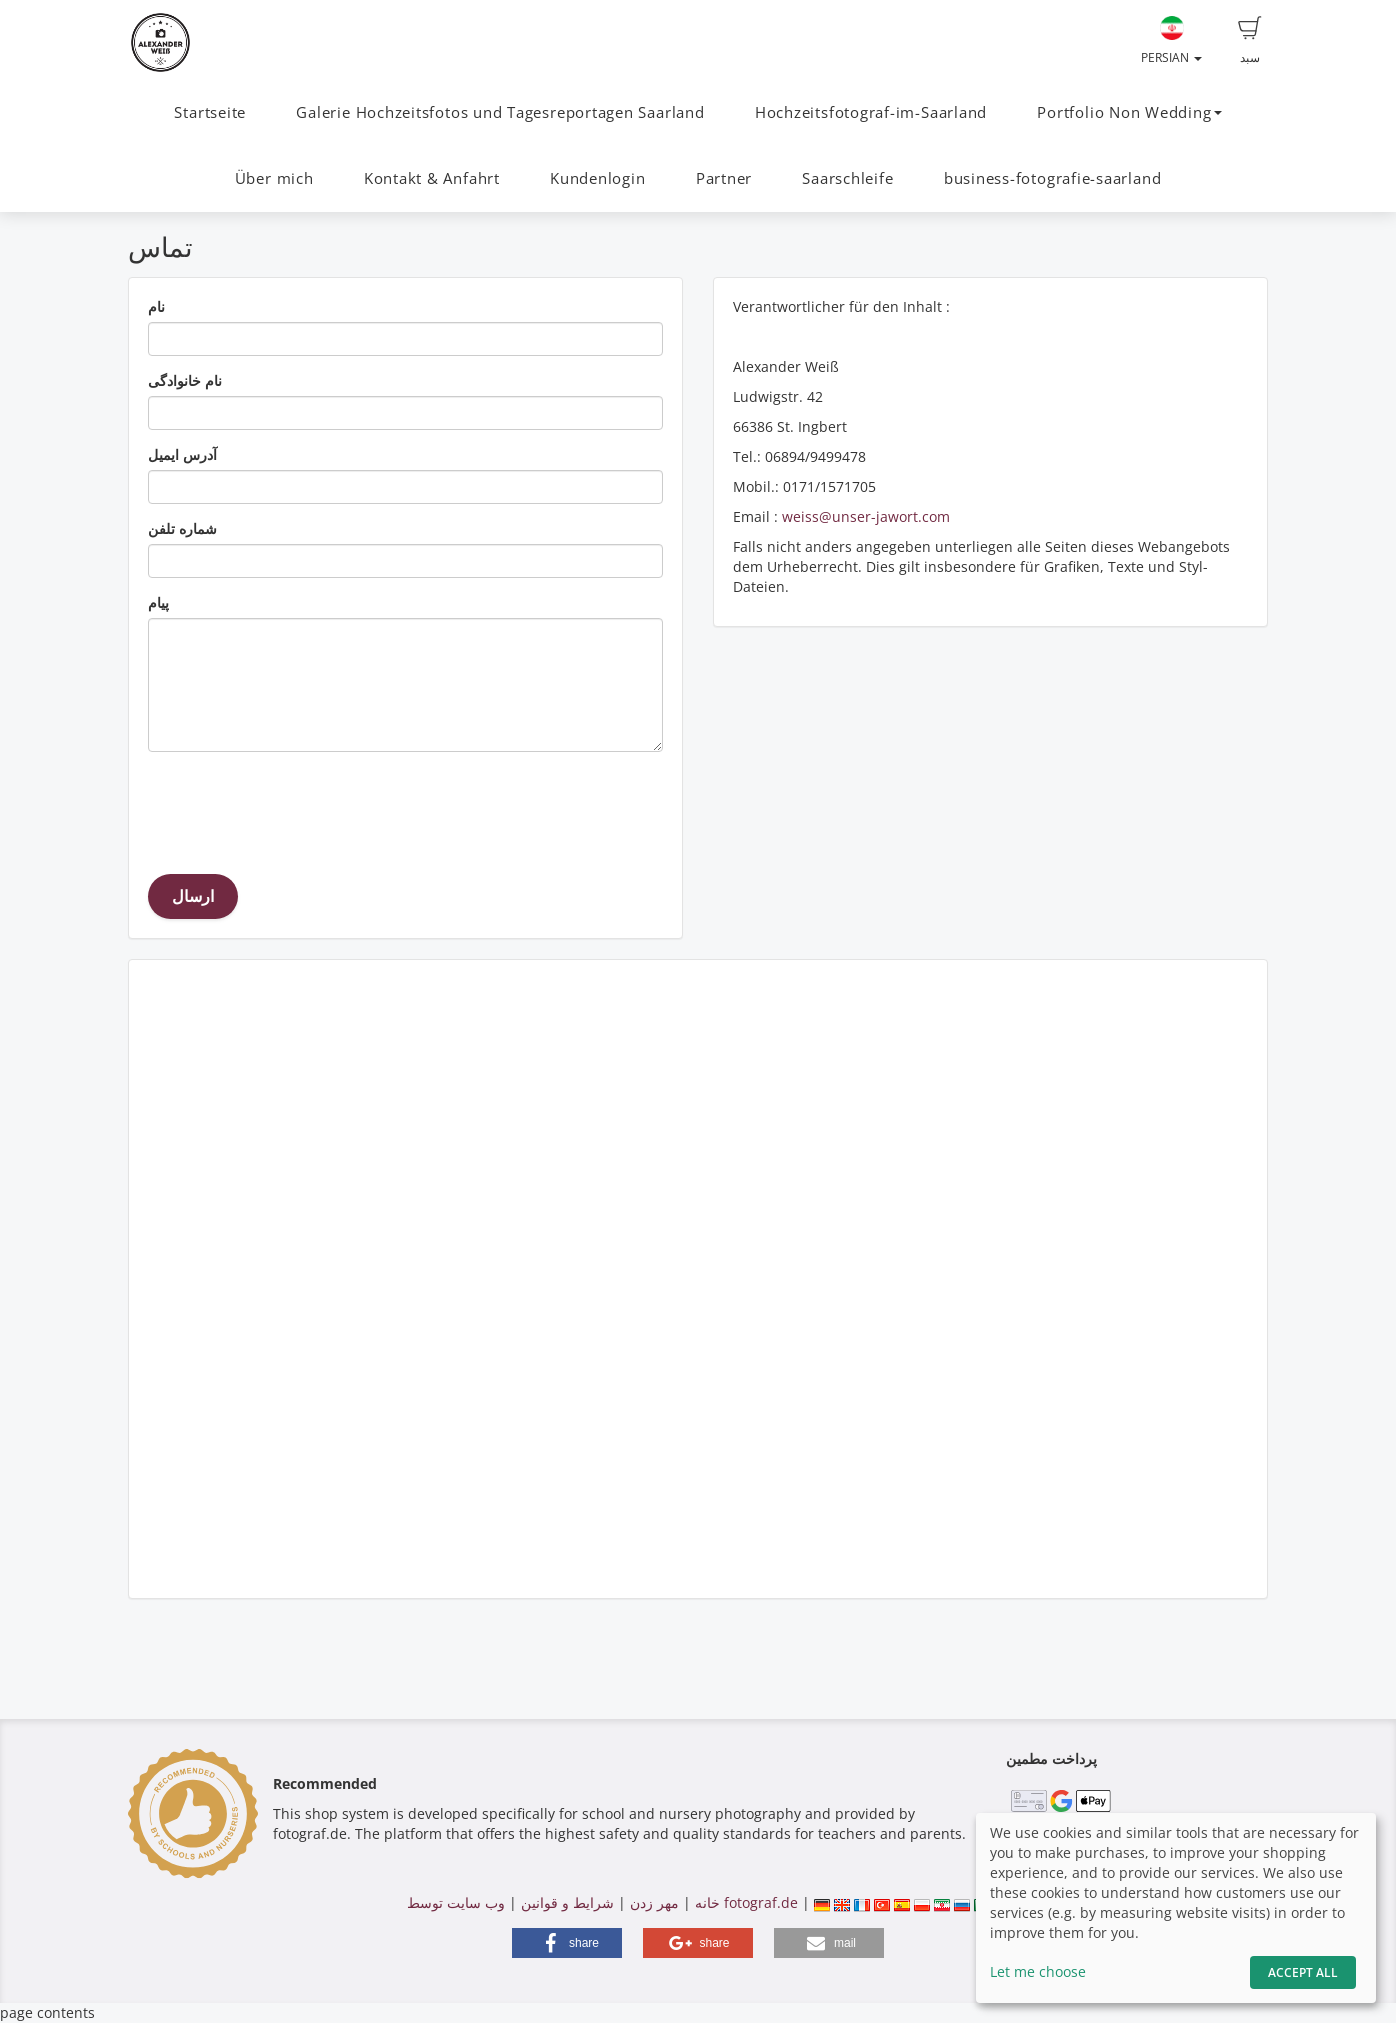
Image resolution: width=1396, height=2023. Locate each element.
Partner (724, 178)
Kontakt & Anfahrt (432, 178)
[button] (567, 1943)
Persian (1171, 41)
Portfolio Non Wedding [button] (1129, 112)
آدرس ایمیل (182, 454)
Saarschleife (847, 178)
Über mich (274, 178)
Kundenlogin (597, 178)
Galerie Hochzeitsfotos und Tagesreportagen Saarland (500, 112)
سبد (1250, 41)
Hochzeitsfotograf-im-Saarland (871, 112)
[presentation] (300, 806)
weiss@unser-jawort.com (866, 516)
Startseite (210, 112)
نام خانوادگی (185, 380)
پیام (158, 602)
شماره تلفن (182, 528)
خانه (707, 1902)
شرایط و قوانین (567, 1902)
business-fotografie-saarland (1053, 178)
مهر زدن (654, 1902)
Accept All (1303, 1972)
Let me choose (1038, 1971)
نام (156, 306)
